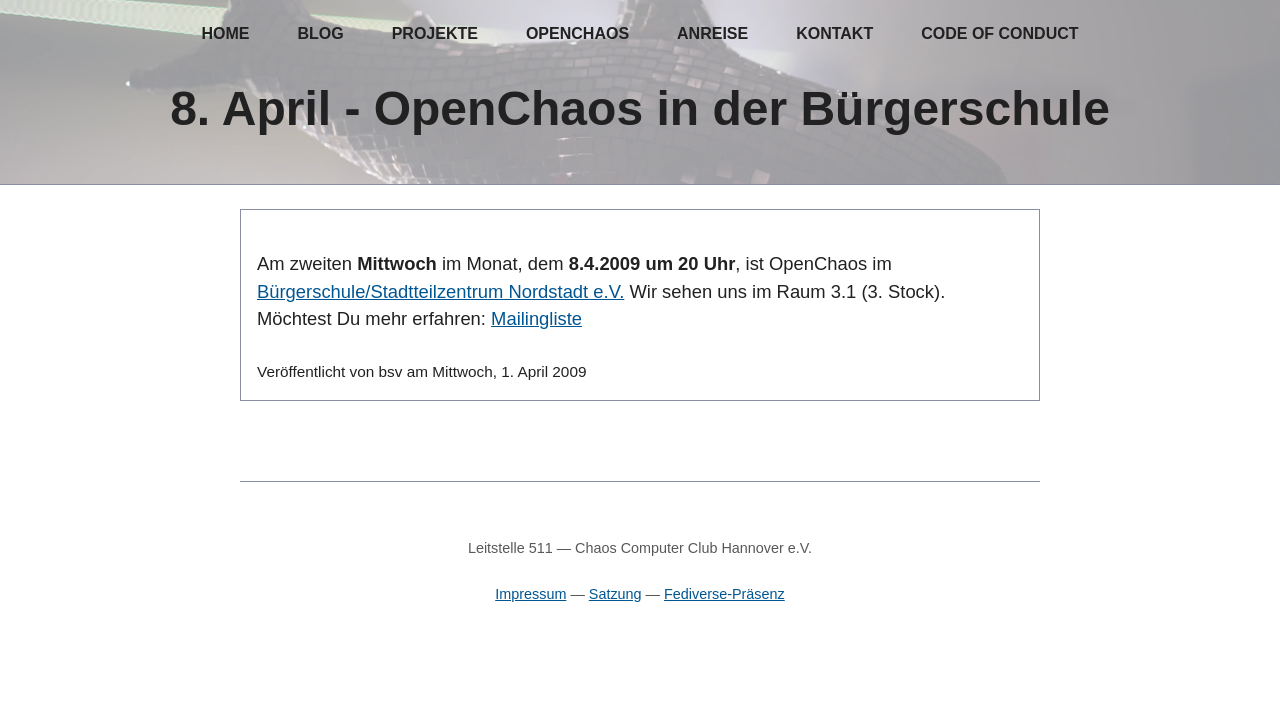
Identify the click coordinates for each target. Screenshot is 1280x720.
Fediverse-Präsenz (724, 594)
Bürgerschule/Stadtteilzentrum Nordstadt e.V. (440, 291)
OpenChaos (577, 33)
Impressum (530, 594)
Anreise (712, 33)
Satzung (615, 594)
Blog (320, 33)
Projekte (435, 33)
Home (225, 33)
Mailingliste (536, 318)
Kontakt (834, 33)
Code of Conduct (999, 33)
